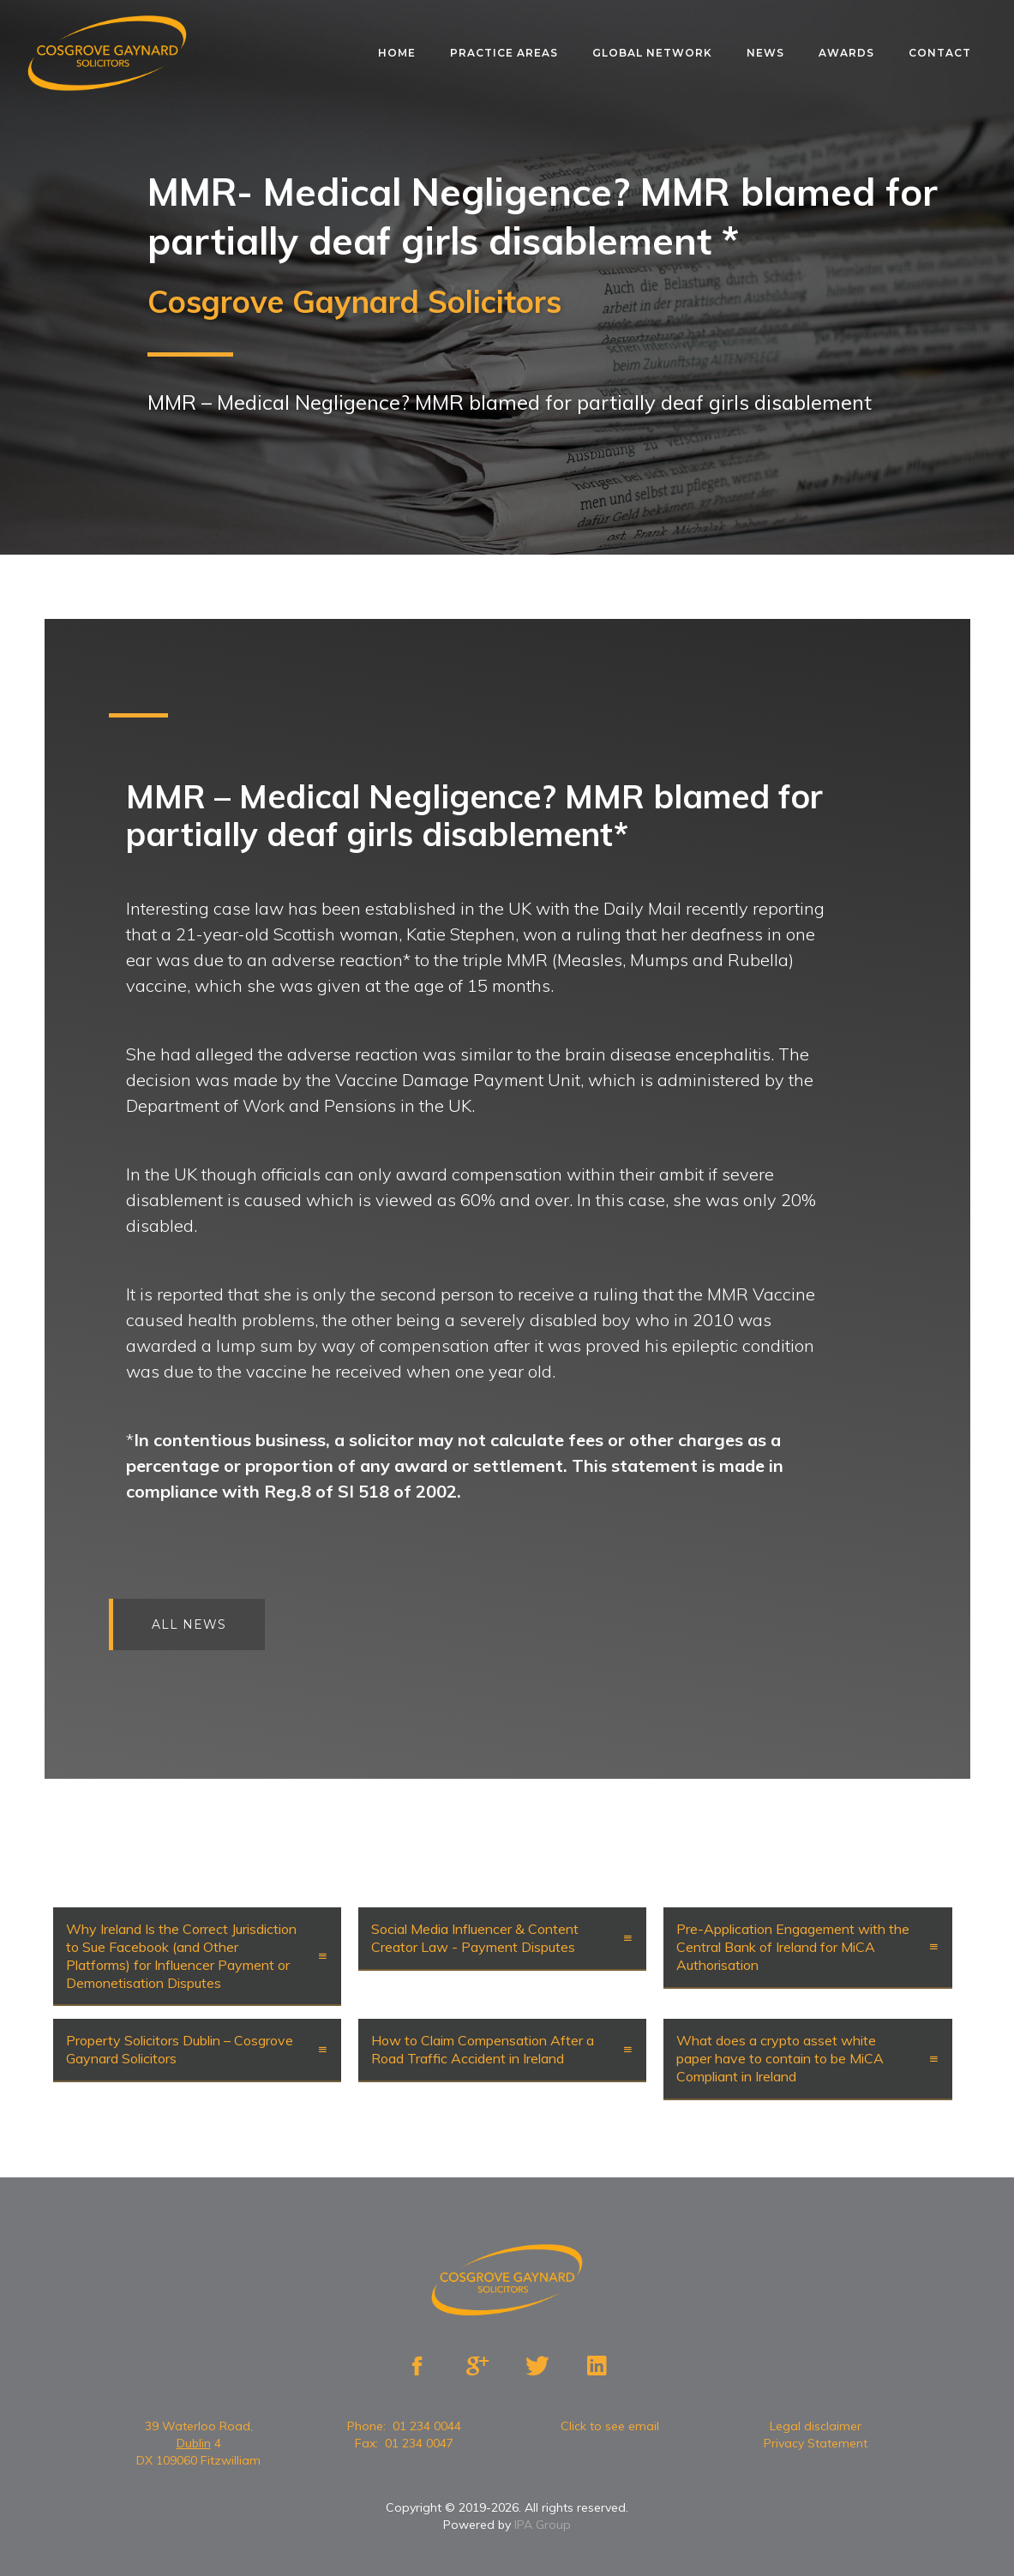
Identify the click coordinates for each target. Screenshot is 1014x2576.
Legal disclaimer (815, 2426)
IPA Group (542, 2524)
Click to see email (610, 2426)
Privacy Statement (815, 2443)
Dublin (194, 2443)
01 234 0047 (419, 2443)
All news (199, 1624)
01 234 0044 (427, 2426)
